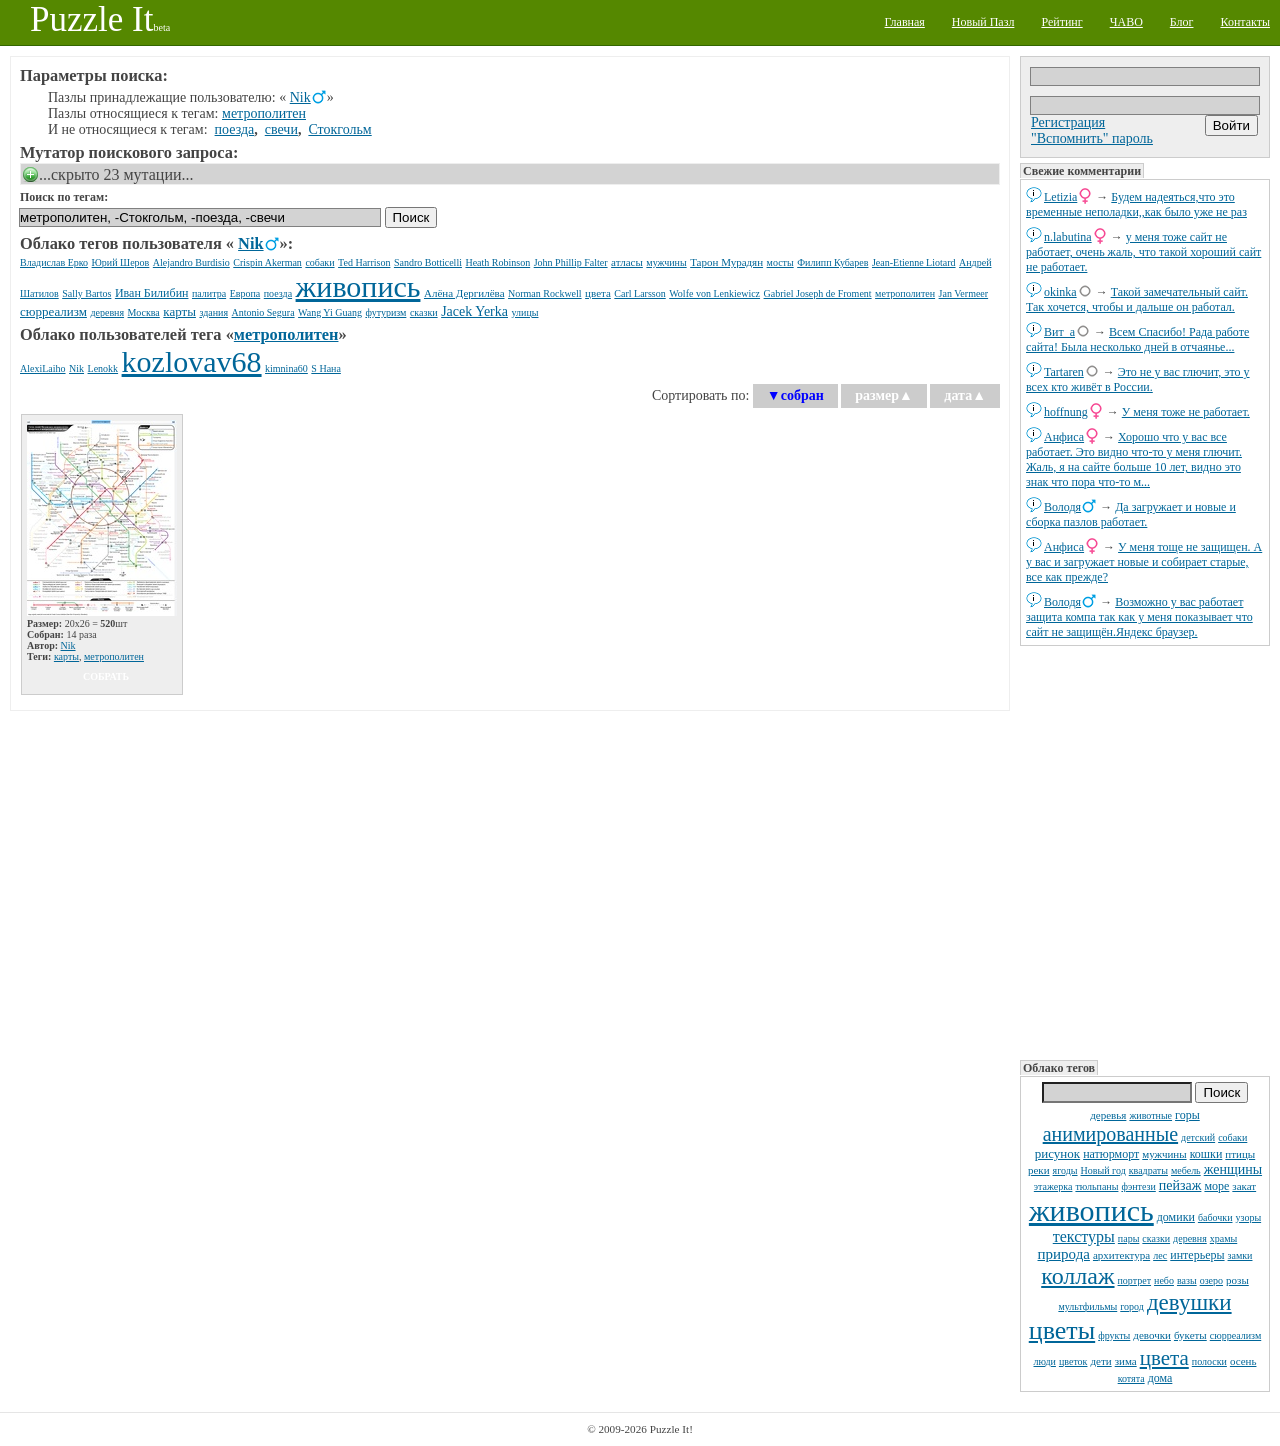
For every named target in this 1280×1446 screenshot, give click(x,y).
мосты (780, 262)
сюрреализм (1235, 1335)
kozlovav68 (192, 361)
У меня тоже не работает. (1186, 412)
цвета (1164, 1358)
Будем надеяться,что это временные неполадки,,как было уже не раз (1136, 204)
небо (1164, 1280)
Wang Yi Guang (330, 312)
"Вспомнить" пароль (1092, 138)
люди (1045, 1361)
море (1216, 1186)
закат (1244, 1186)
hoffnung (1066, 412)
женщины (1233, 1169)
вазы (1187, 1280)
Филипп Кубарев (832, 262)
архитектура (1121, 1255)
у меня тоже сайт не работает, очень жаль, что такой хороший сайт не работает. (1143, 252)
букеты (1190, 1335)
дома (1160, 1378)
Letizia (1060, 197)
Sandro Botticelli (428, 262)
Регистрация (1068, 122)
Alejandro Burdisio (191, 262)
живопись (1091, 1210)
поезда (235, 129)
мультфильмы (1087, 1306)
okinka (1060, 292)
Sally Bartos (86, 293)
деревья (1108, 1115)
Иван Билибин (152, 293)
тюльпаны (1096, 1186)
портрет (1135, 1280)
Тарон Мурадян (726, 262)
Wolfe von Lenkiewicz (714, 293)
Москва (144, 312)
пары (1129, 1238)
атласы (627, 262)
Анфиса (1064, 437)
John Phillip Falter (571, 262)
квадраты (1148, 1170)
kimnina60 (286, 368)
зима (1126, 1361)
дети (1100, 1361)
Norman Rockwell (545, 293)
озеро (1211, 1280)
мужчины (1164, 1154)
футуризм (385, 312)
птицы (1240, 1154)
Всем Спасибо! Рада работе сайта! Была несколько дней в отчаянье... (1137, 339)
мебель (1186, 1170)
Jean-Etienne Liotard (914, 262)
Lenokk (103, 368)
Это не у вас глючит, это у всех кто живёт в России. (1138, 379)
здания (213, 312)
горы (1187, 1115)
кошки (1206, 1154)
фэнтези (1138, 1186)
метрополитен (264, 113)
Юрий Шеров (121, 262)
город (1132, 1306)
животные (1150, 1115)
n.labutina (1068, 237)
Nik (300, 97)
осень (1243, 1361)
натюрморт (1111, 1154)
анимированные (1110, 1134)
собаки (1232, 1137)
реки (1039, 1170)
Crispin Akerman (267, 262)
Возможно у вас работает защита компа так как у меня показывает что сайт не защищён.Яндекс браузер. (1139, 617)
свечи (281, 129)
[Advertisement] (1145, 851)
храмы (1224, 1238)
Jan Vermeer (964, 293)
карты (179, 311)
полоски (1209, 1361)
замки (1240, 1255)
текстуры (1084, 1236)
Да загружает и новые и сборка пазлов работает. (1131, 514)
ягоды (1065, 1170)
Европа (245, 293)
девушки (1189, 1302)
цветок (1073, 1361)
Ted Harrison (364, 262)
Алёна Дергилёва (464, 293)
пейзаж (1180, 1185)
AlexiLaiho (43, 368)
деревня (1190, 1238)
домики (1176, 1217)
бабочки (1215, 1217)
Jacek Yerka (474, 311)
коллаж (1077, 1276)
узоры (1249, 1217)
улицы (525, 312)
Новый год (1103, 1170)
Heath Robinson (497, 262)
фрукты (1114, 1335)
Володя (1062, 507)
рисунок (1057, 1153)
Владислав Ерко (54, 262)
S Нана (326, 368)
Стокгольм (339, 129)
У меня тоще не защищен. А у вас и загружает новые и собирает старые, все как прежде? (1144, 562)
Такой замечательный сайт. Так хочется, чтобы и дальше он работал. (1137, 299)
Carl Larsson (639, 293)
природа (1064, 1254)
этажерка (1053, 1186)
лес (1160, 1255)
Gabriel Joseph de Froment (818, 293)
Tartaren (1064, 372)
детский (1198, 1137)
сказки (1156, 1238)
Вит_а (1059, 332)
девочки (1152, 1335)
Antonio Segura (263, 312)
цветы (1062, 1330)
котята (1131, 1378)
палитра (209, 293)
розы (1237, 1280)
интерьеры (1197, 1255)
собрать (106, 676)
